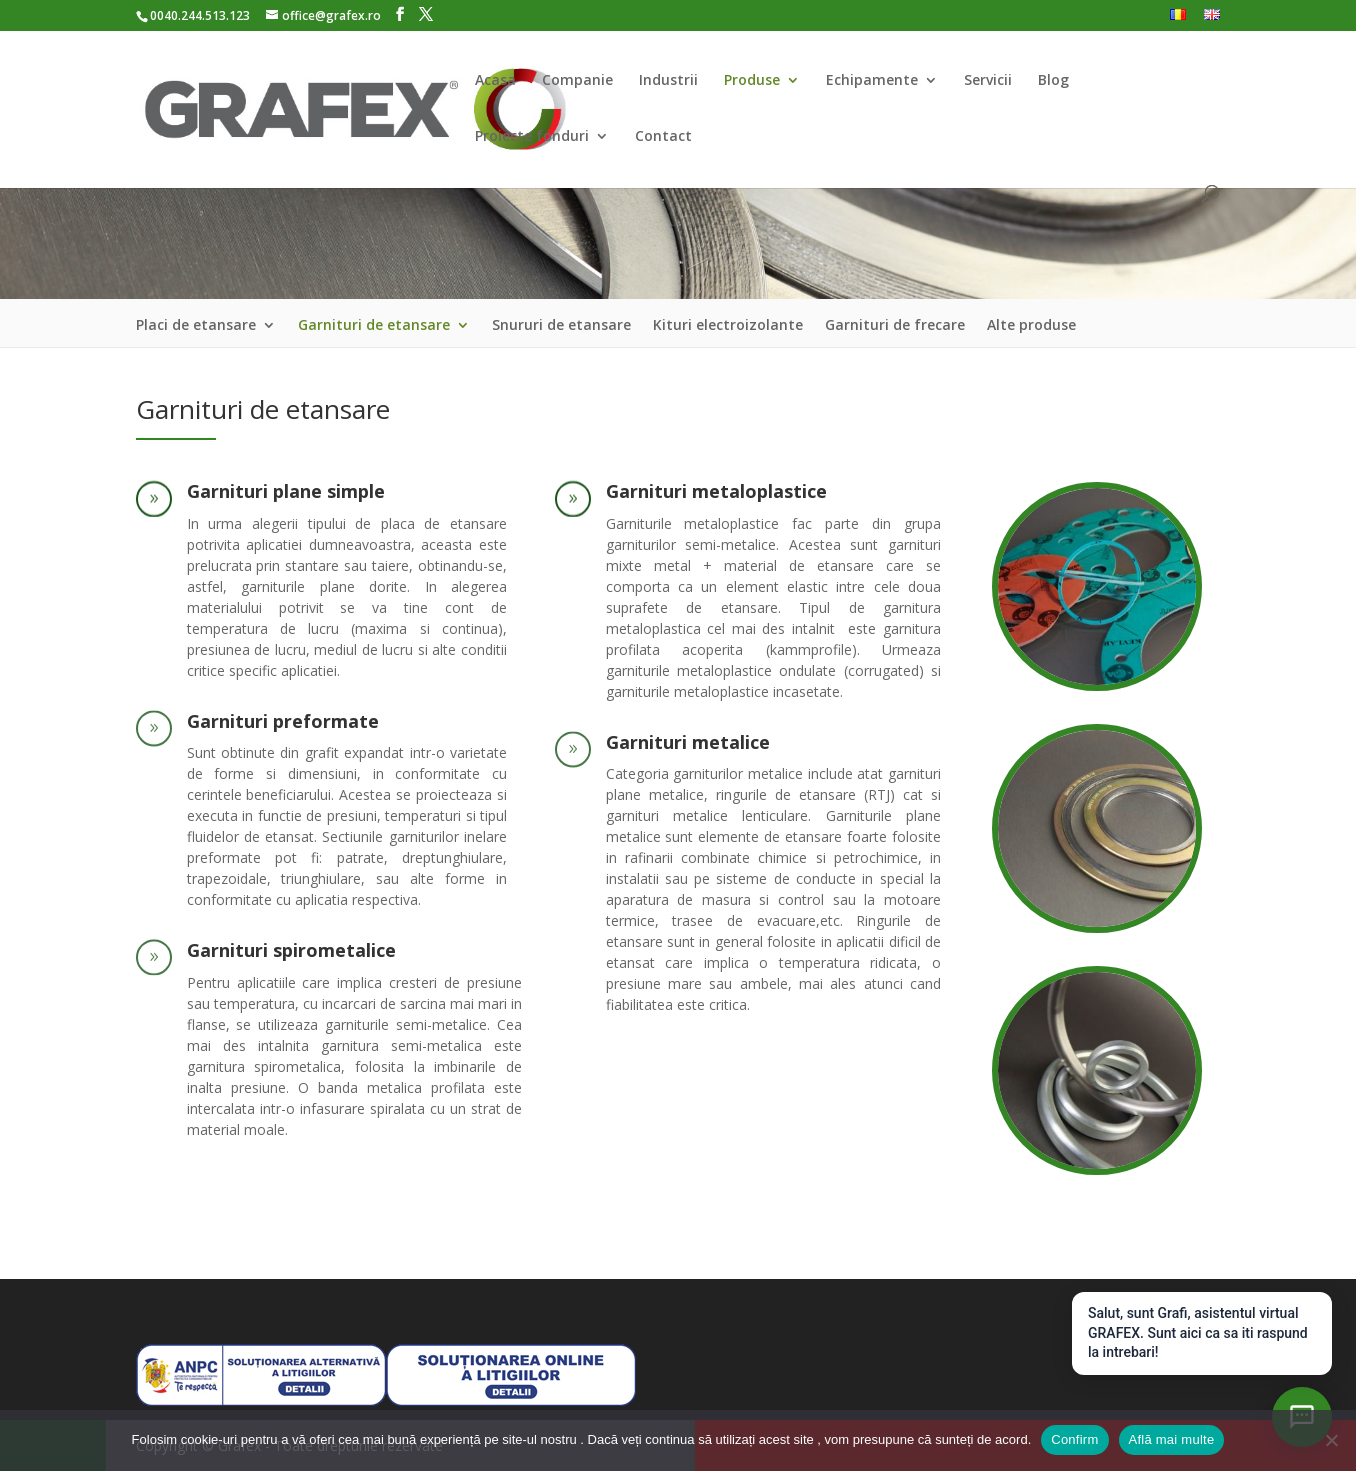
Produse (752, 81)
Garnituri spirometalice (291, 950)
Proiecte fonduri (532, 137)
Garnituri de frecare (895, 326)
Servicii (988, 81)
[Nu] (1331, 1440)
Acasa (495, 81)
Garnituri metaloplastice (716, 491)
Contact (663, 137)
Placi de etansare (196, 326)
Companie (577, 81)
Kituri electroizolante (728, 326)
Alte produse (1031, 326)
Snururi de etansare (561, 326)
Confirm (1074, 1439)
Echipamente (872, 81)
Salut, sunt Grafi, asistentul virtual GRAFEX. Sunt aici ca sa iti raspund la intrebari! (1198, 1332)
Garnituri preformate (283, 721)
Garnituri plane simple (286, 491)
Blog (1053, 81)
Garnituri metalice (688, 742)
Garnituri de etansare (374, 326)
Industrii (668, 81)
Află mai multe (1172, 1439)
